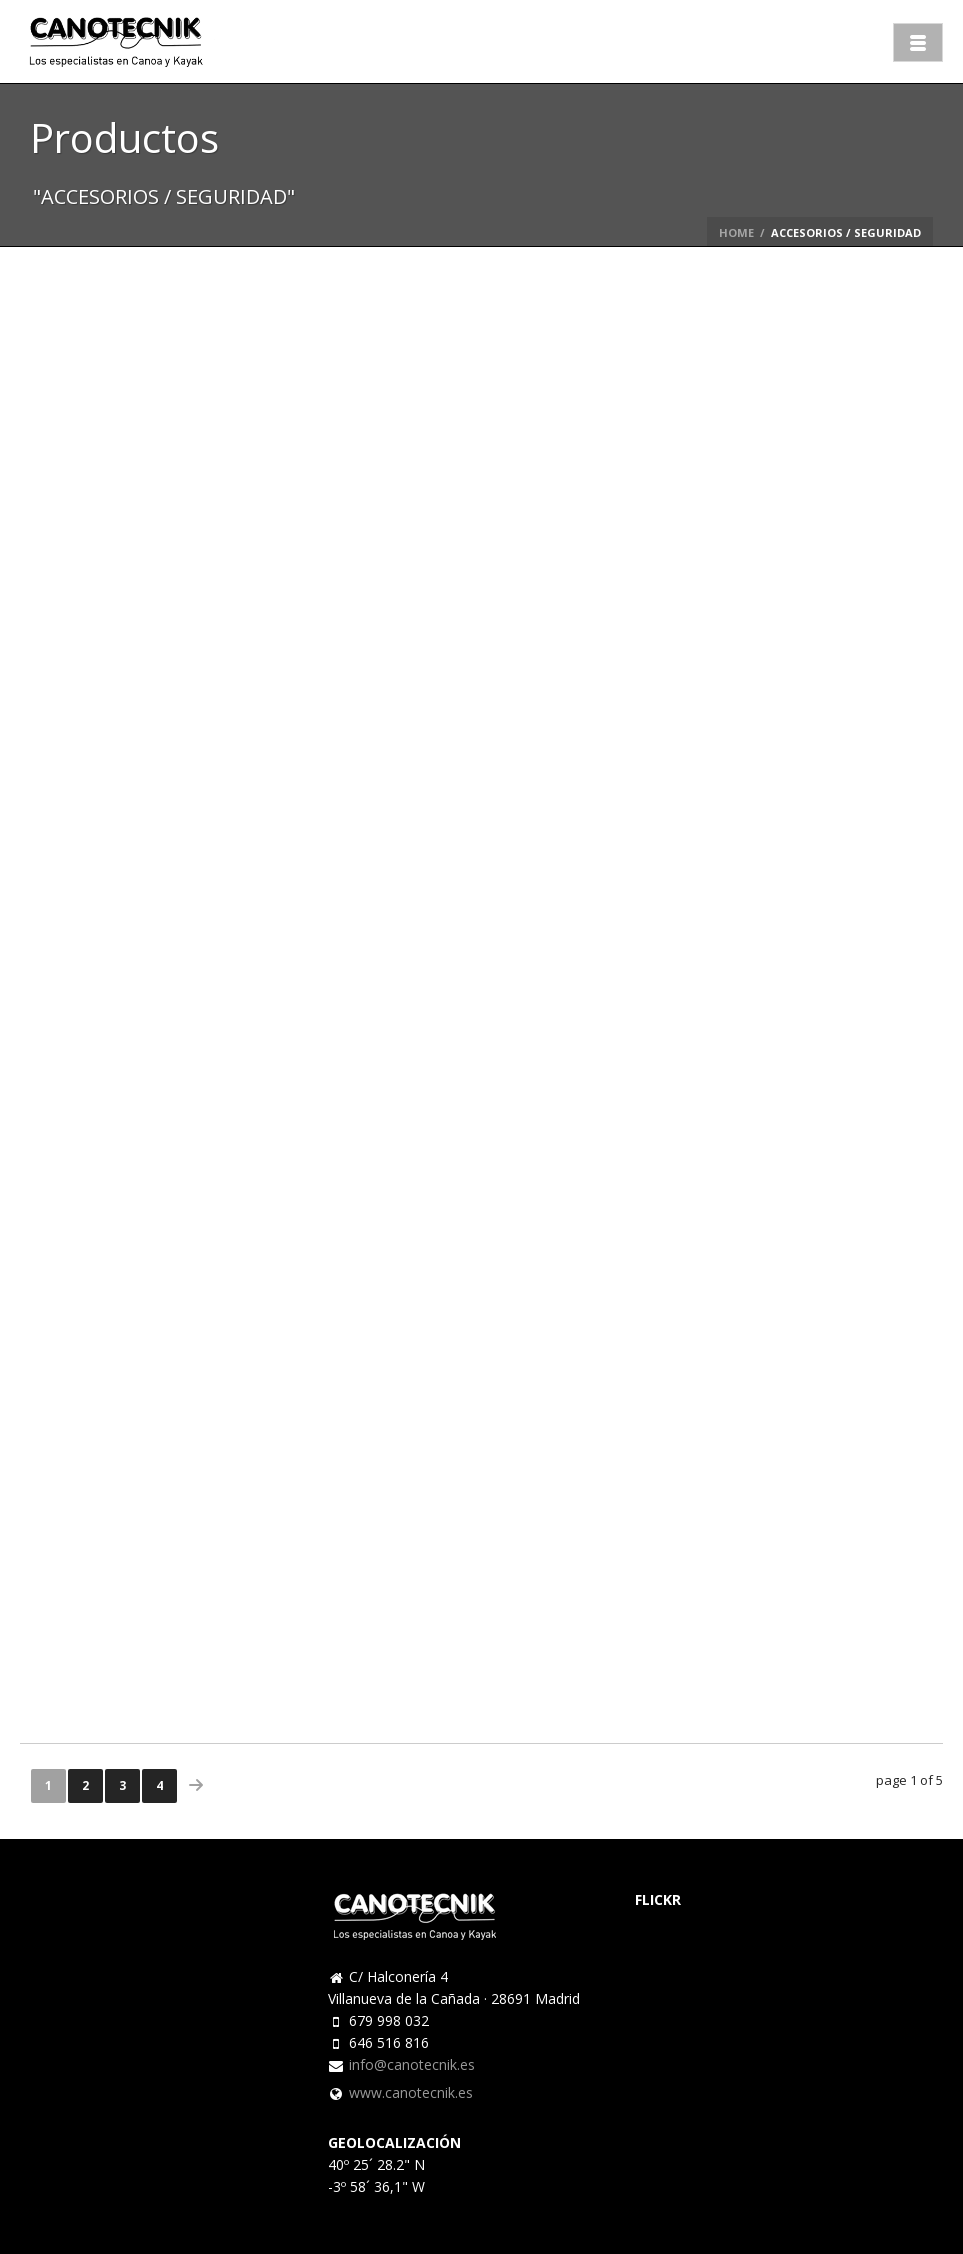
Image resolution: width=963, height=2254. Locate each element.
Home (736, 232)
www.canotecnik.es (411, 2093)
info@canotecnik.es (412, 2065)
